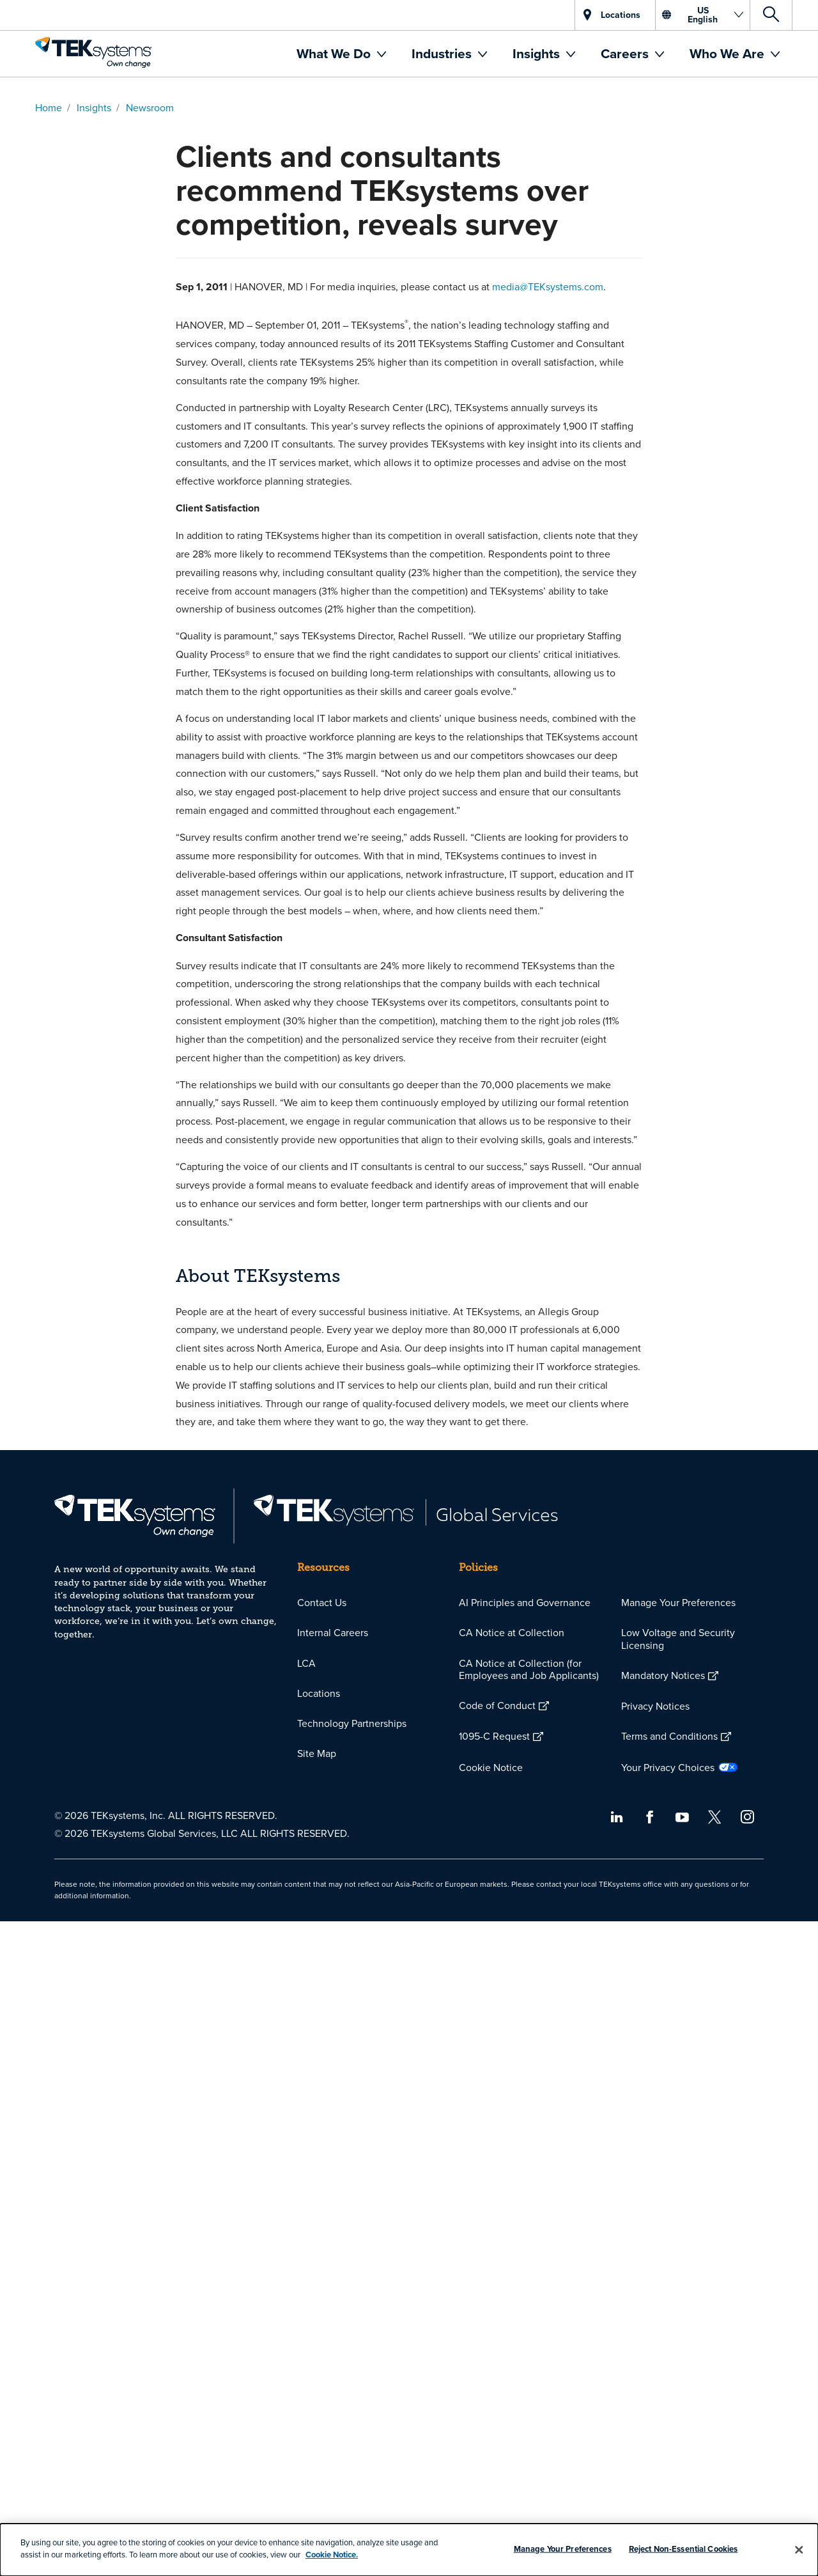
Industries (443, 53)
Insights (538, 53)
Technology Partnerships (351, 1723)
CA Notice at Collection (511, 1632)
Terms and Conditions (669, 1736)
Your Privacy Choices (667, 1767)
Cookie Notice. (331, 2555)
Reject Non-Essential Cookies (683, 2549)
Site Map (316, 1753)
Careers (626, 53)
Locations (318, 1693)
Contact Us (321, 1602)
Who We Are (729, 53)
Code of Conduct (497, 1705)
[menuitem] (341, 54)
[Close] (799, 2550)
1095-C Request (494, 1736)
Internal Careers (332, 1632)
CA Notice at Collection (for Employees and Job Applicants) (529, 1669)
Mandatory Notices (663, 1675)
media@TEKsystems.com (547, 286)
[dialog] (409, 2550)
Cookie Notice (491, 1767)
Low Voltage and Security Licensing (678, 1638)
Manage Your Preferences (678, 1602)
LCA (306, 1663)
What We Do (335, 53)
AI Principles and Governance (524, 1602)
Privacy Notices (655, 1706)
